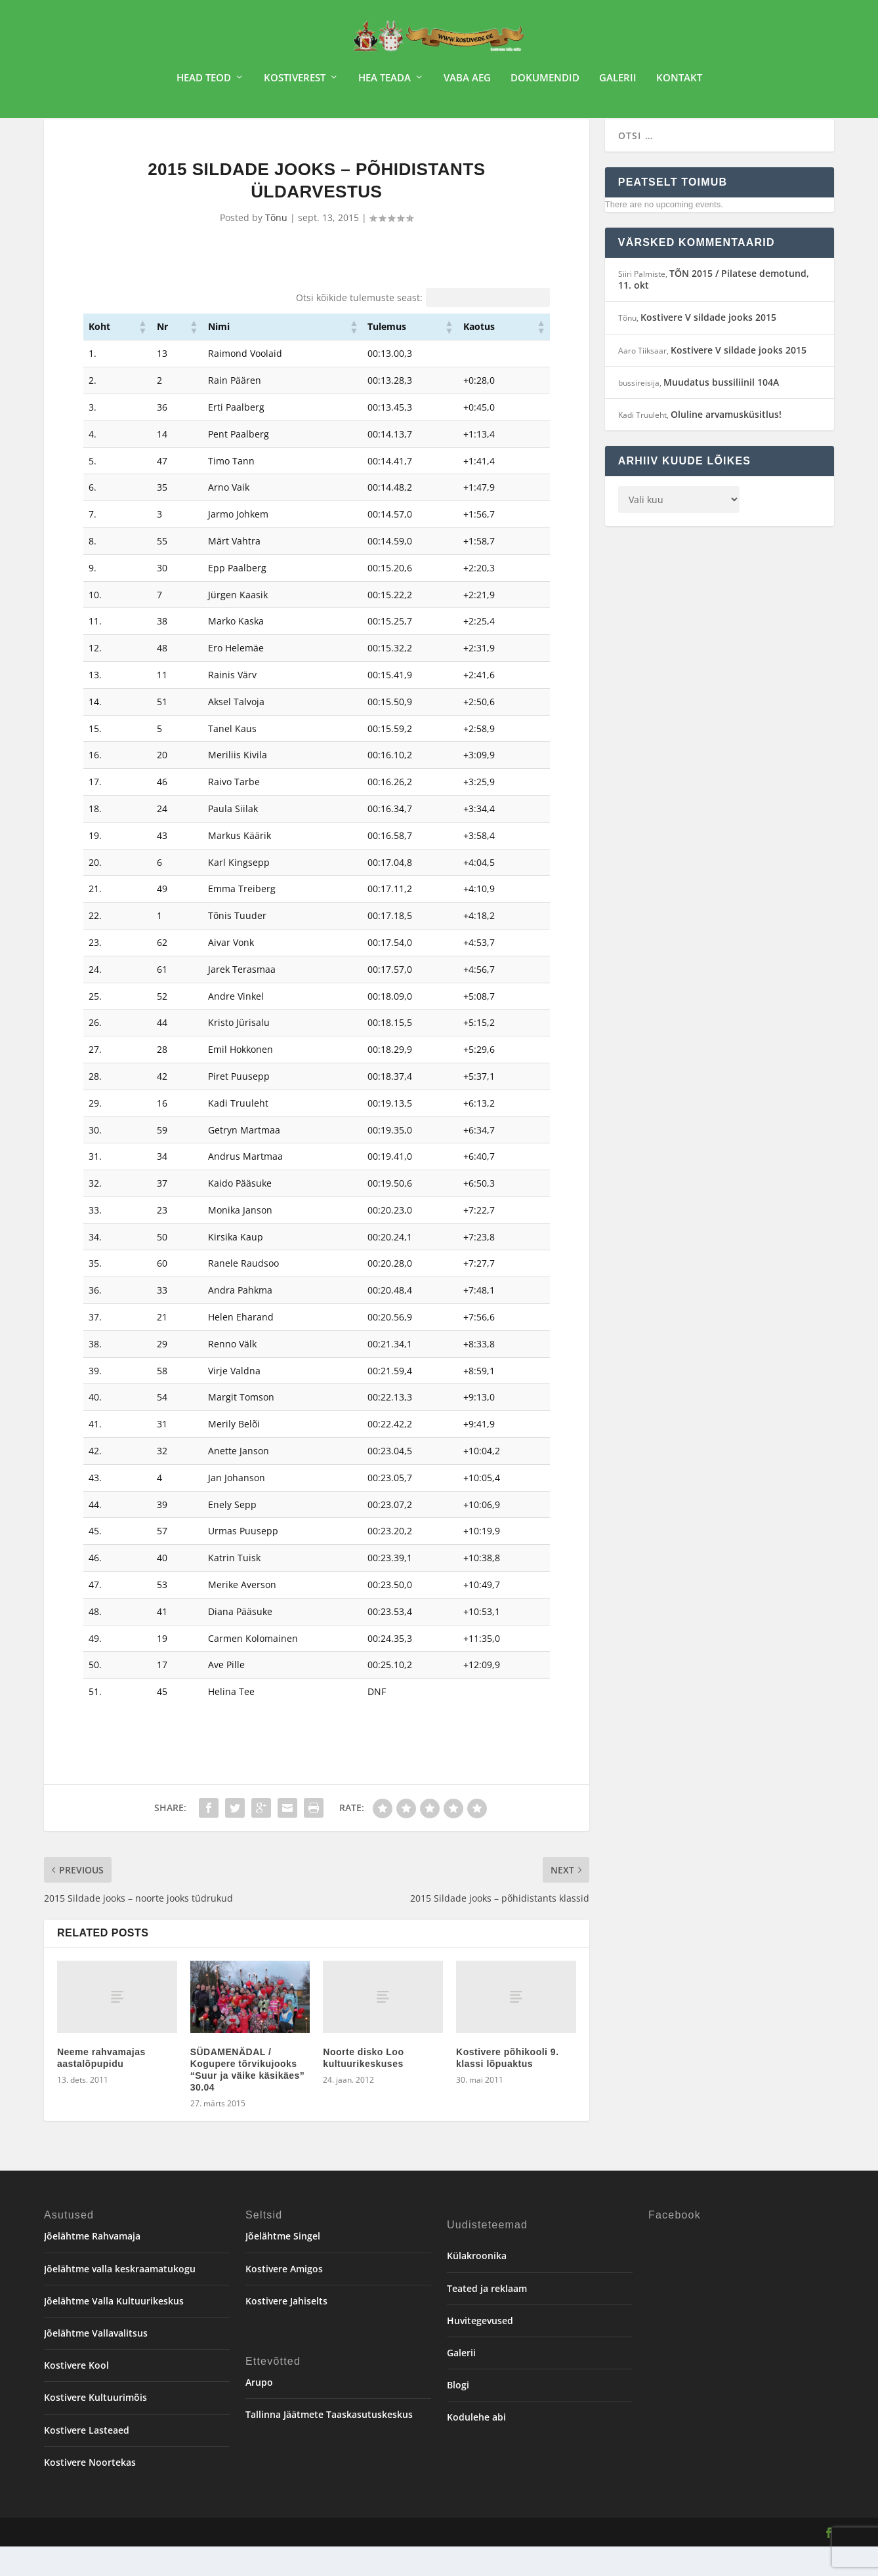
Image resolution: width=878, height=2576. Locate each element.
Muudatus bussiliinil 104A (721, 411)
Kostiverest (294, 83)
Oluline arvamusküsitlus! (726, 444)
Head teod (204, 83)
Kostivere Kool (76, 2394)
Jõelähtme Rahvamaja (92, 2265)
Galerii (618, 83)
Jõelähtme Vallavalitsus (96, 2362)
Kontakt (679, 83)
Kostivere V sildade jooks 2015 (708, 346)
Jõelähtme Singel (282, 2265)
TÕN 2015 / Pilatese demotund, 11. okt (713, 308)
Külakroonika (477, 2285)
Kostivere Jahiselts (286, 2330)
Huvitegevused (480, 2350)
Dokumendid (545, 83)
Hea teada (384, 83)
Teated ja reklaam (487, 2318)
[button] (142, 356)
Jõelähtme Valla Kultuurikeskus (114, 2330)
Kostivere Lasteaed (86, 2459)
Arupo (259, 2411)
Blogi (458, 2414)
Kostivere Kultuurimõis (95, 2427)
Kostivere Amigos (284, 2298)
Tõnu (276, 247)
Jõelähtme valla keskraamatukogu (120, 2298)
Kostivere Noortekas (90, 2491)
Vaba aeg (467, 83)
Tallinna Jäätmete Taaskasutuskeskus (329, 2444)
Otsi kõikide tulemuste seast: (359, 327)
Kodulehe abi (476, 2446)
